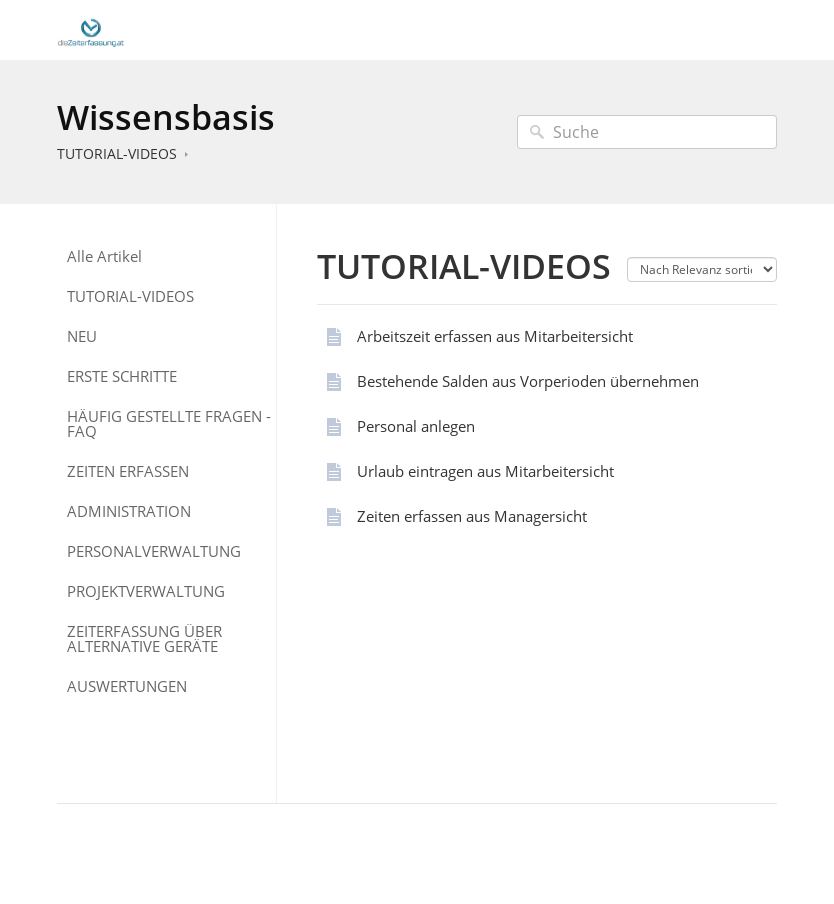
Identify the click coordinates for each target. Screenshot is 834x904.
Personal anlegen (416, 426)
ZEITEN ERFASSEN (128, 471)
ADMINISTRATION (129, 511)
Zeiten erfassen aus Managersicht (472, 516)
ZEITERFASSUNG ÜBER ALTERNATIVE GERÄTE (144, 639)
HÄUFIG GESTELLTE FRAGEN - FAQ (169, 424)
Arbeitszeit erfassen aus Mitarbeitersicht (495, 336)
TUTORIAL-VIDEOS (117, 153)
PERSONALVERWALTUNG (154, 551)
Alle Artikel (104, 256)
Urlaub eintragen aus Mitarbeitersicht (485, 471)
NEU (82, 336)
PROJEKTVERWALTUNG (146, 591)
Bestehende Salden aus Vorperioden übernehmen (528, 381)
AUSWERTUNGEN (127, 686)
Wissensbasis (166, 117)
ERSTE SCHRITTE (122, 376)
